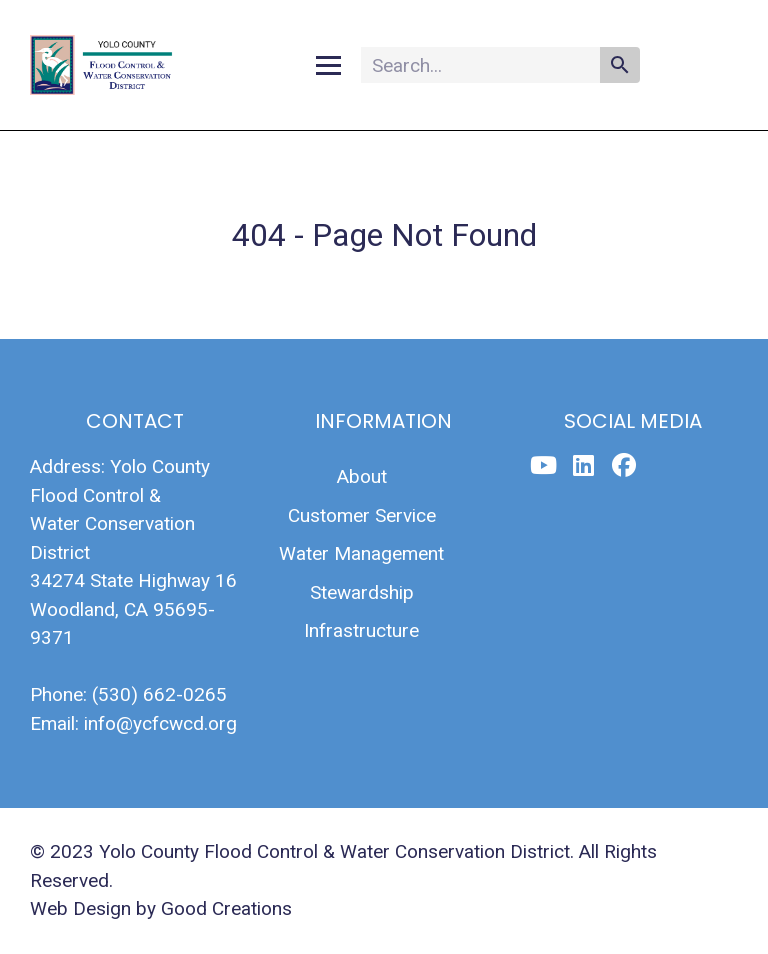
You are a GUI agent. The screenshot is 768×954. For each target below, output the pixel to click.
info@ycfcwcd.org (160, 723)
